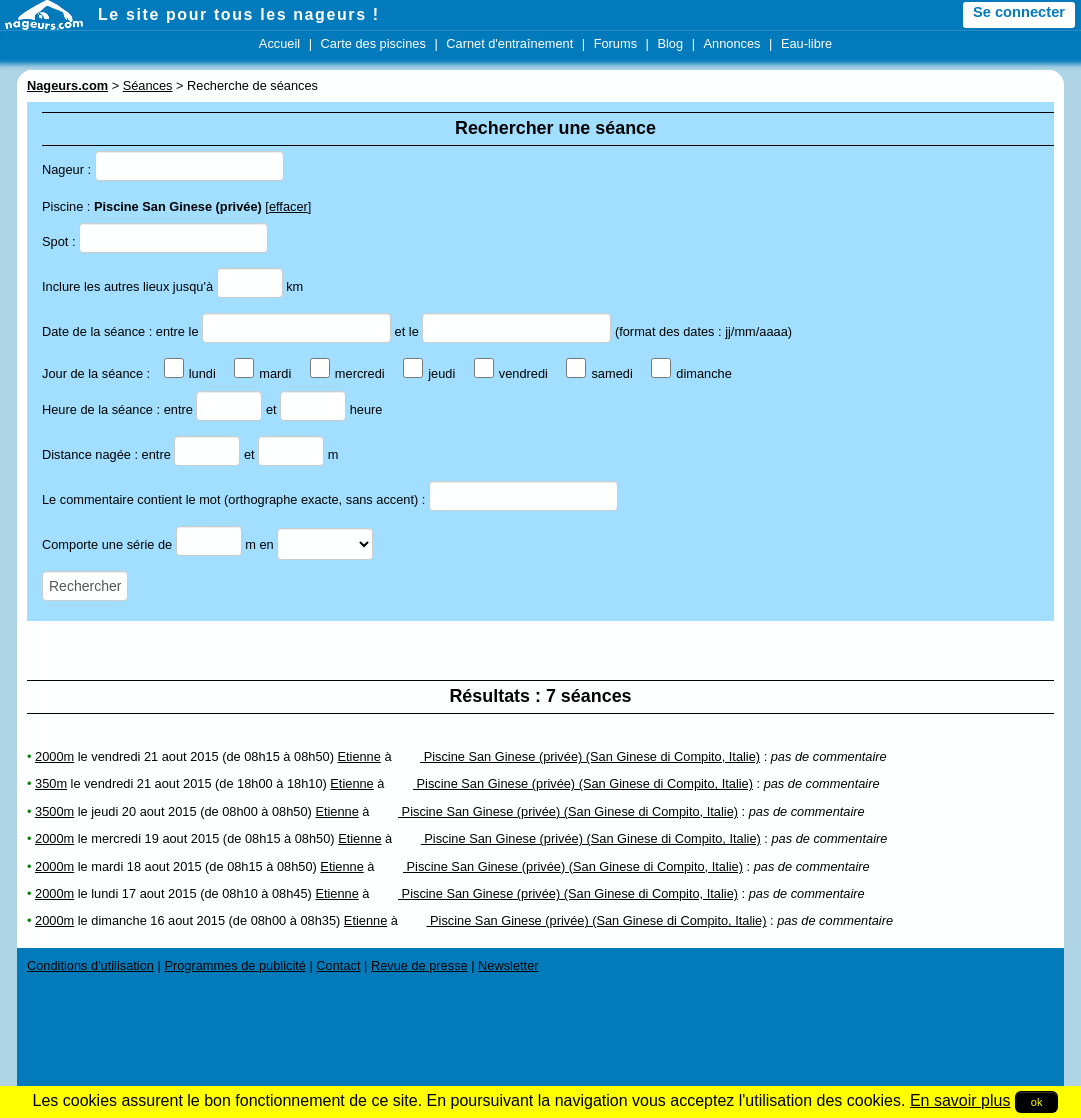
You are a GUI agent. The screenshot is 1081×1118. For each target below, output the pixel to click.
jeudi (429, 373)
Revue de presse (419, 965)
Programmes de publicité (235, 965)
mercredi (347, 373)
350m (51, 783)
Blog (670, 43)
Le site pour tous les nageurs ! (239, 14)
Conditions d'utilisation (90, 965)
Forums (615, 43)
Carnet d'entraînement (509, 43)
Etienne (358, 756)
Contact (338, 965)
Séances (148, 85)
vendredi (511, 373)
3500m (54, 811)
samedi (599, 373)
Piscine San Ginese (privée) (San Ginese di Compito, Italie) (577, 756)
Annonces (732, 43)
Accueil (279, 43)
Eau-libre (806, 43)
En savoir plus (960, 1100)
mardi (262, 373)
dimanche (691, 373)
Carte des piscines (373, 43)
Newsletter (508, 965)
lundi (190, 373)
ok (1037, 1102)
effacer (288, 206)
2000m (54, 756)
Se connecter (1019, 12)
